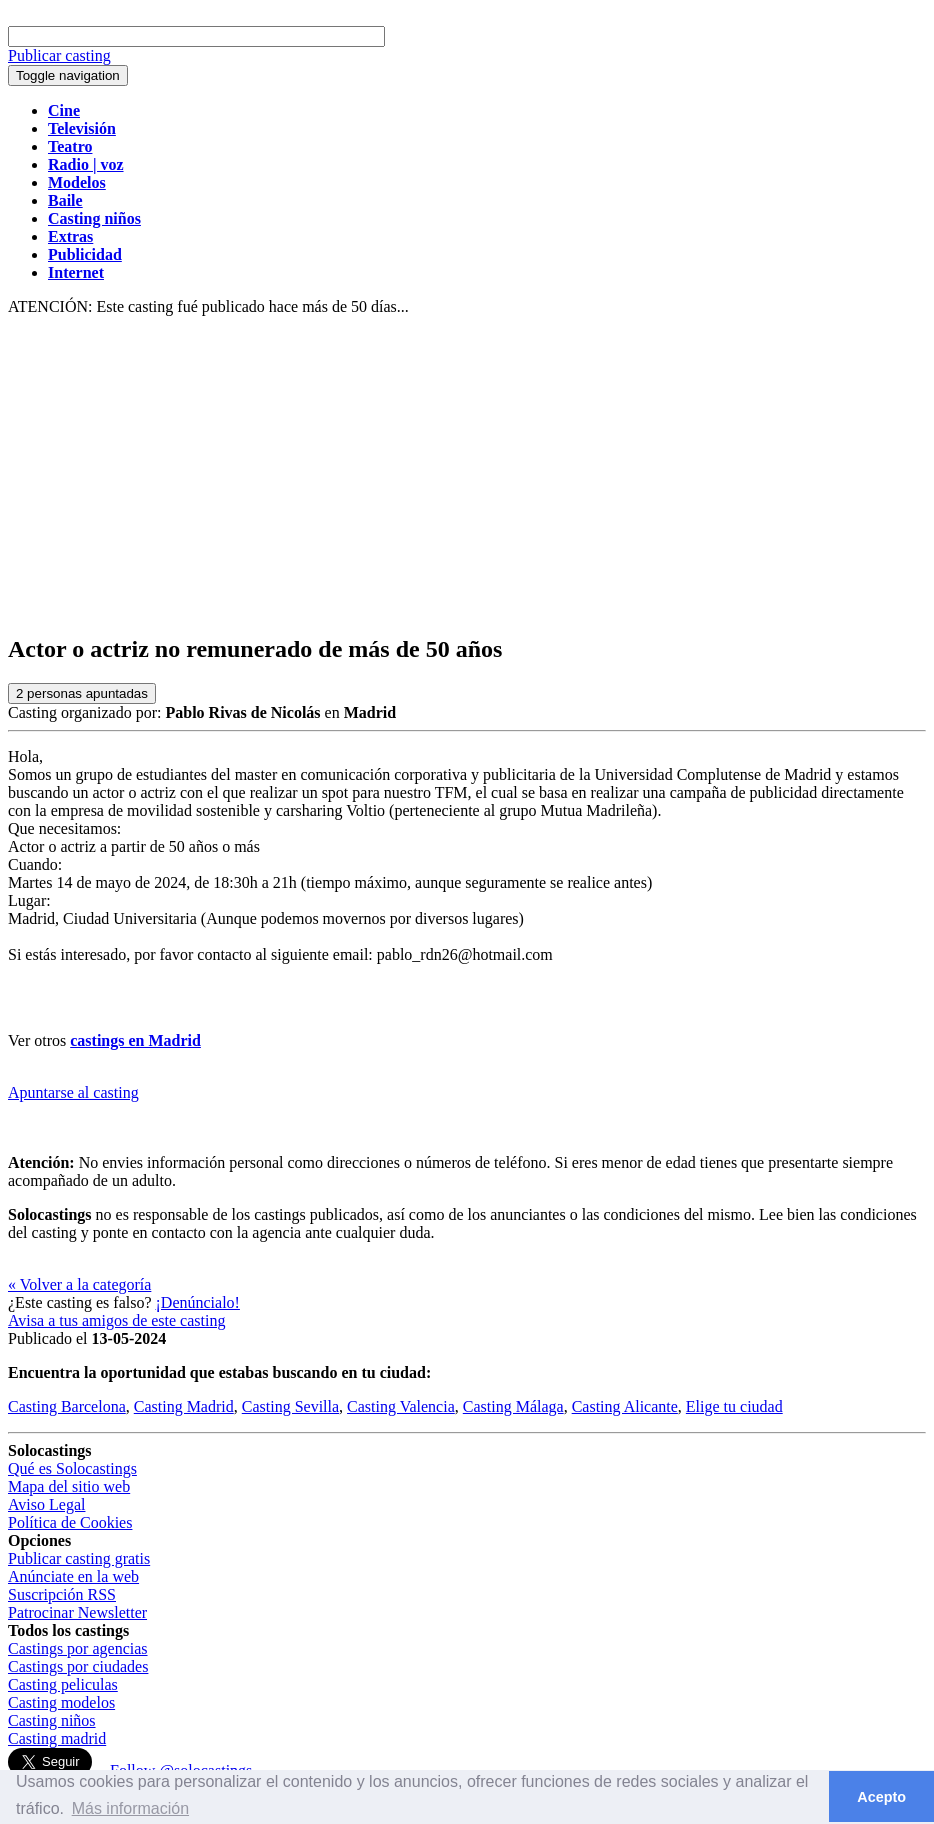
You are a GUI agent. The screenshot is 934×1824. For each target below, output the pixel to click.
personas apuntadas (82, 693)
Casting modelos (61, 1702)
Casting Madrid (184, 1406)
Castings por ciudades (78, 1666)
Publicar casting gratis (79, 1558)
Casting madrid (57, 1738)
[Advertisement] (467, 476)
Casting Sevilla (290, 1406)
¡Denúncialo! (198, 1302)
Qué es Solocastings (72, 1468)
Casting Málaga (513, 1406)
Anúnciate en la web (73, 1576)
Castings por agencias (78, 1648)
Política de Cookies (70, 1522)
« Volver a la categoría (79, 1284)
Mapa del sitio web (69, 1486)
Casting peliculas (63, 1684)
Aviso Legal (46, 1504)
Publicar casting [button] (59, 55)
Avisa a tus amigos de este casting (116, 1320)
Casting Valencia (401, 1406)
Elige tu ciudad (734, 1406)
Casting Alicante (625, 1406)
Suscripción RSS (62, 1594)
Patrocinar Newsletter (77, 1612)
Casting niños (52, 1720)
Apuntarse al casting (73, 1092)
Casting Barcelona (67, 1406)
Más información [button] (130, 1808)
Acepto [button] (881, 1797)
